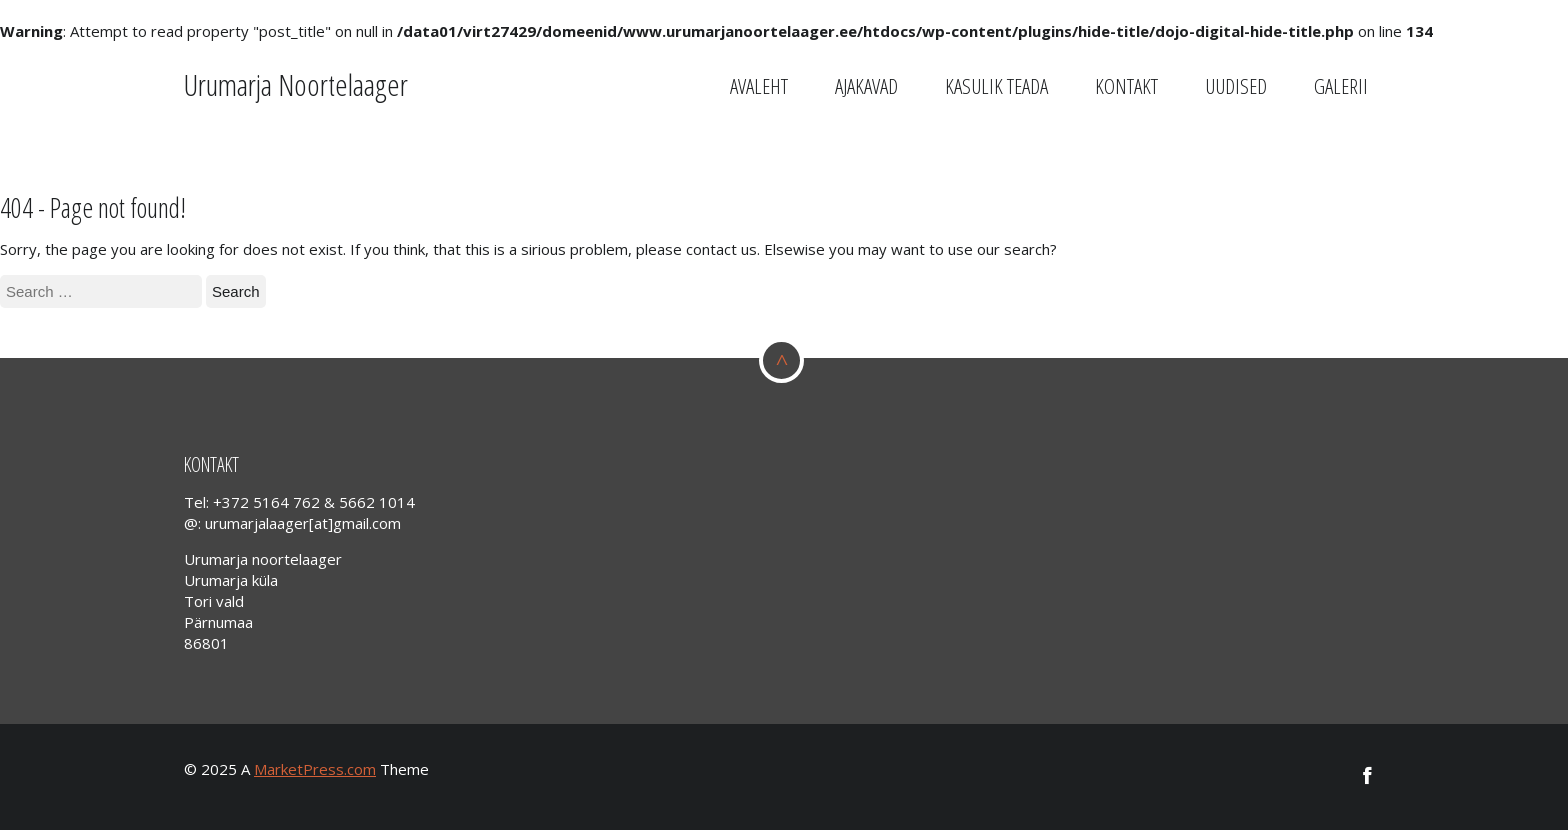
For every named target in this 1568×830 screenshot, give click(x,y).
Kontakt (1126, 86)
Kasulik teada (996, 86)
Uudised (1236, 86)
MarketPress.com (315, 769)
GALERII (1341, 86)
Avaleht (759, 86)
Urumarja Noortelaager (296, 84)
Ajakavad (866, 86)
